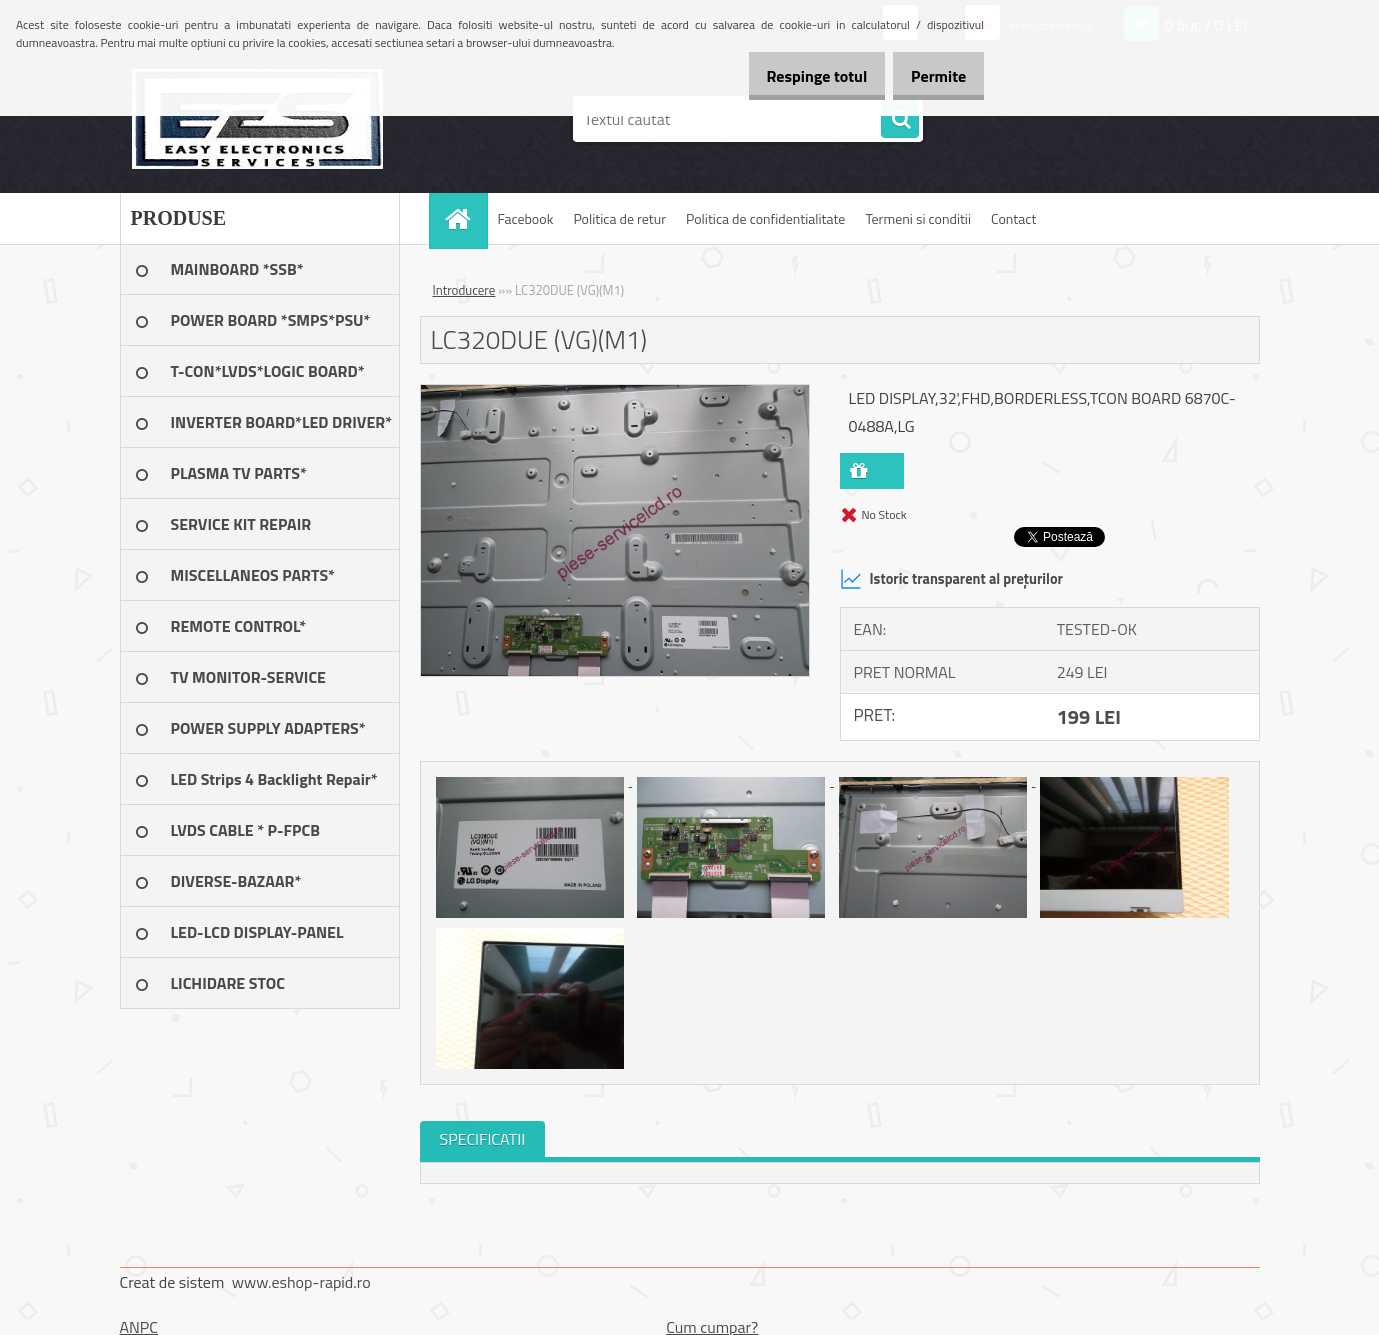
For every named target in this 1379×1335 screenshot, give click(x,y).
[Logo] (257, 119)
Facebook (526, 218)
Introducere (464, 290)
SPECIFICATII (483, 1139)
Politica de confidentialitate (765, 218)
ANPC (139, 1327)
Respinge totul (795, 76)
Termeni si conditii (918, 218)
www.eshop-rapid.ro (301, 1282)
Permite (931, 76)
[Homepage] (465, 218)
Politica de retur (619, 218)
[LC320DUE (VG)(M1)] (615, 393)
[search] (900, 120)
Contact (1013, 218)
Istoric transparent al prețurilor (951, 579)
